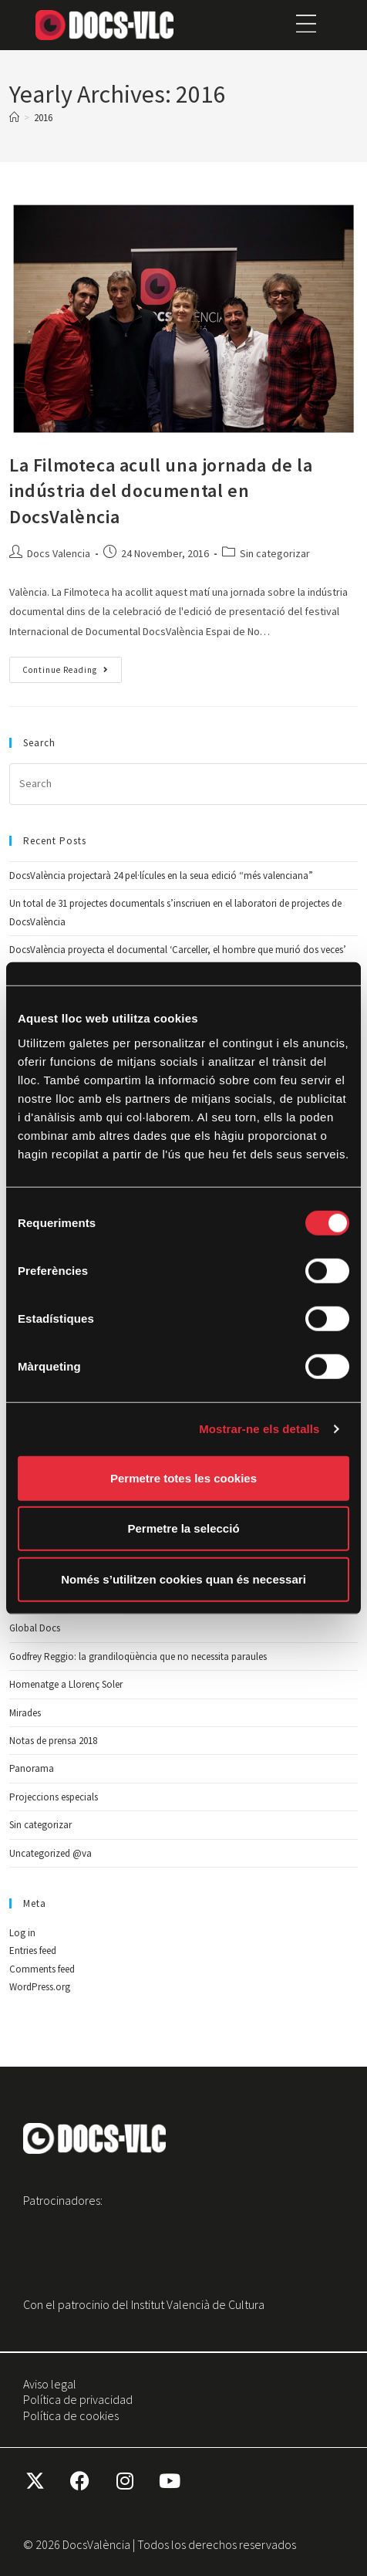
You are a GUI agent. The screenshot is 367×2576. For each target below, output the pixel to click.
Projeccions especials (53, 1797)
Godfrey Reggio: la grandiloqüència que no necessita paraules (138, 1656)
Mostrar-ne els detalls (259, 1428)
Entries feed (32, 1950)
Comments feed (42, 1969)
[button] (306, 24)
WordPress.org (39, 1986)
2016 (43, 117)
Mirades (25, 1712)
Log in (22, 1932)
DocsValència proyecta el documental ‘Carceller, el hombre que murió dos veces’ (177, 949)
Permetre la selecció (183, 1528)
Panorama (31, 1768)
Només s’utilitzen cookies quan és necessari (183, 1578)
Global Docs (34, 1628)
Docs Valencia (58, 553)
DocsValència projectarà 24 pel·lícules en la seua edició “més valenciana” (161, 875)
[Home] (14, 117)
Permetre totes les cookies (183, 1477)
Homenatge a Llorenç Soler (66, 1684)
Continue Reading (72, 666)
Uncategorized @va (50, 1853)
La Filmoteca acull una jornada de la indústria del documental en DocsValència (161, 491)
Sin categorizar (275, 553)
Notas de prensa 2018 (53, 1740)
